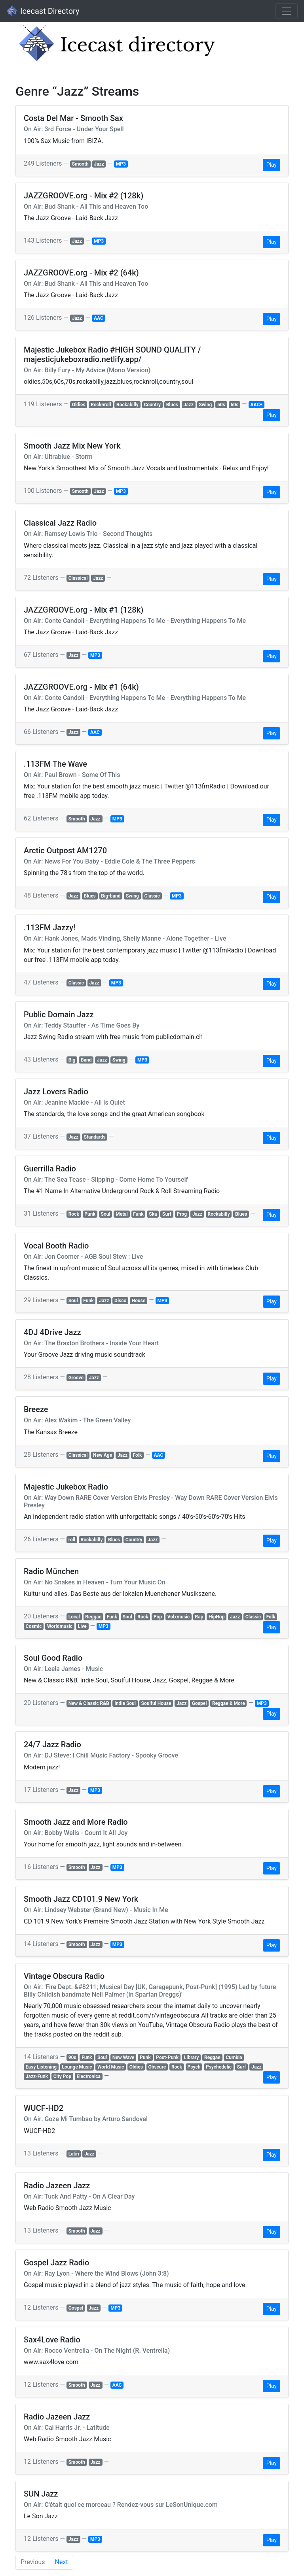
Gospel (199, 1703)
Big (72, 1060)
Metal (122, 1214)
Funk (138, 1214)
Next (61, 2562)
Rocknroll (101, 404)
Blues (172, 404)
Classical (78, 578)
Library (191, 2057)
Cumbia (234, 2057)
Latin (73, 2154)
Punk (89, 1214)
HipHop (216, 1617)
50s (221, 404)
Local (74, 1617)
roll (71, 1540)
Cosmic (34, 1626)
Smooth (80, 164)
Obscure (157, 2067)
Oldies (79, 404)
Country (152, 404)
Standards (95, 1137)
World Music (110, 2067)
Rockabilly (127, 404)
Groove (76, 1377)
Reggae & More (228, 1703)
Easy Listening (41, 2067)
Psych (194, 2067)
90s (72, 2057)
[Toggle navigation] (287, 11)
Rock (73, 1214)
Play (271, 165)
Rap (199, 1617)
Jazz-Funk (37, 2076)
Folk (137, 1455)
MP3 (121, 164)
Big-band (110, 896)
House (139, 1300)
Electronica (89, 2076)
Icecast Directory (42, 11)
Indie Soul (125, 1703)
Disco (120, 1300)
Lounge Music (77, 2067)
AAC (98, 318)
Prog (182, 1214)
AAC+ (256, 404)
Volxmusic (178, 1617)
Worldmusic (59, 1626)
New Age (102, 1455)
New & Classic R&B (88, 1703)
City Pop (62, 2076)
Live (82, 1626)
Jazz (99, 164)
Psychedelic (219, 2067)
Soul (105, 1214)
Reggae (93, 1617)
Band (86, 1060)
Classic (152, 896)
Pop (158, 1617)
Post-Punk (167, 2057)
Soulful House (156, 1703)
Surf (166, 1214)
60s (234, 404)
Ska (153, 1214)
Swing (205, 404)
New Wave (123, 2057)
